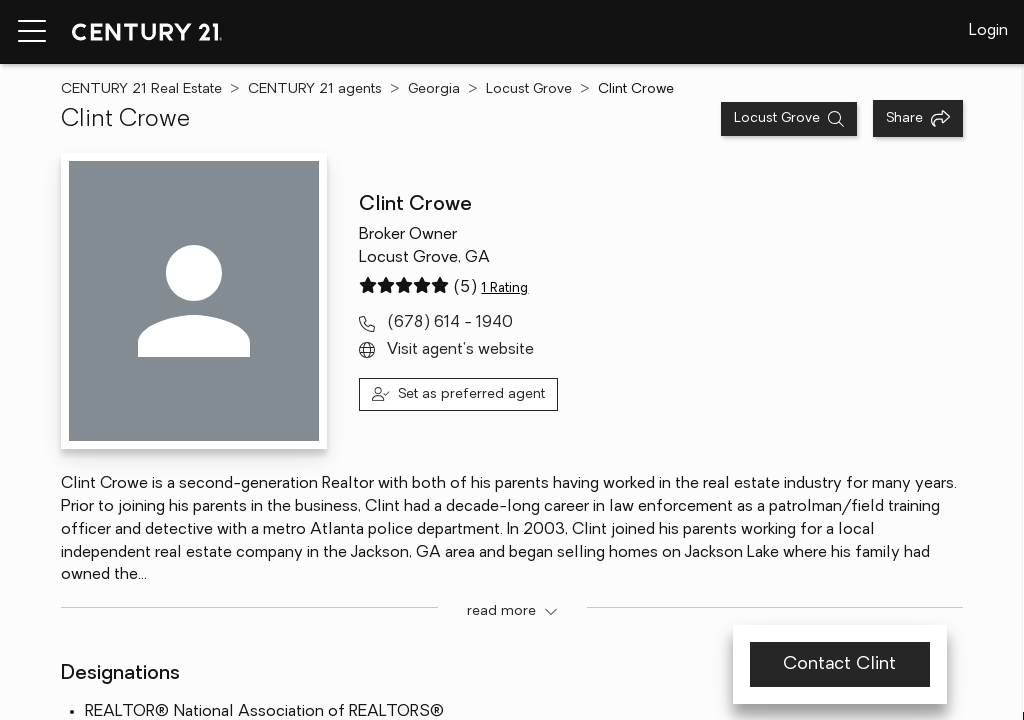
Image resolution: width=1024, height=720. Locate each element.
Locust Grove (529, 89)
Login (988, 31)
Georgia (434, 89)
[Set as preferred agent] (458, 394)
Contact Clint (839, 664)
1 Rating (504, 288)
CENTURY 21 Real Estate (141, 89)
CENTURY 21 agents (315, 89)
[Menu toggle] (32, 32)
